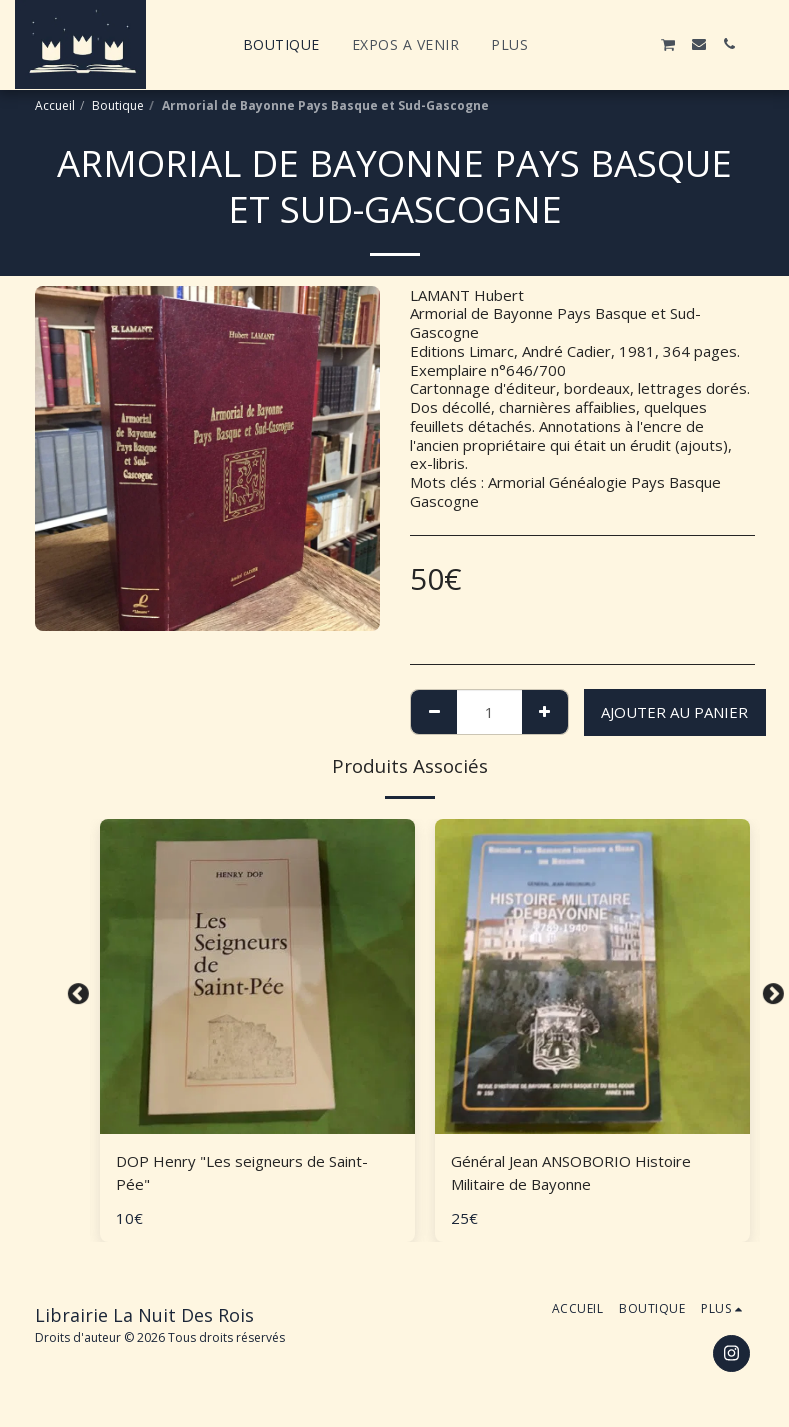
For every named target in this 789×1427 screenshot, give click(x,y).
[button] (578, 44)
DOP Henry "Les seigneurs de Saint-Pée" (242, 1172)
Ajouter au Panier (674, 712)
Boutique (118, 105)
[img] (257, 976)
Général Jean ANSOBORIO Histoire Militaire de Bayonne (571, 1172)
